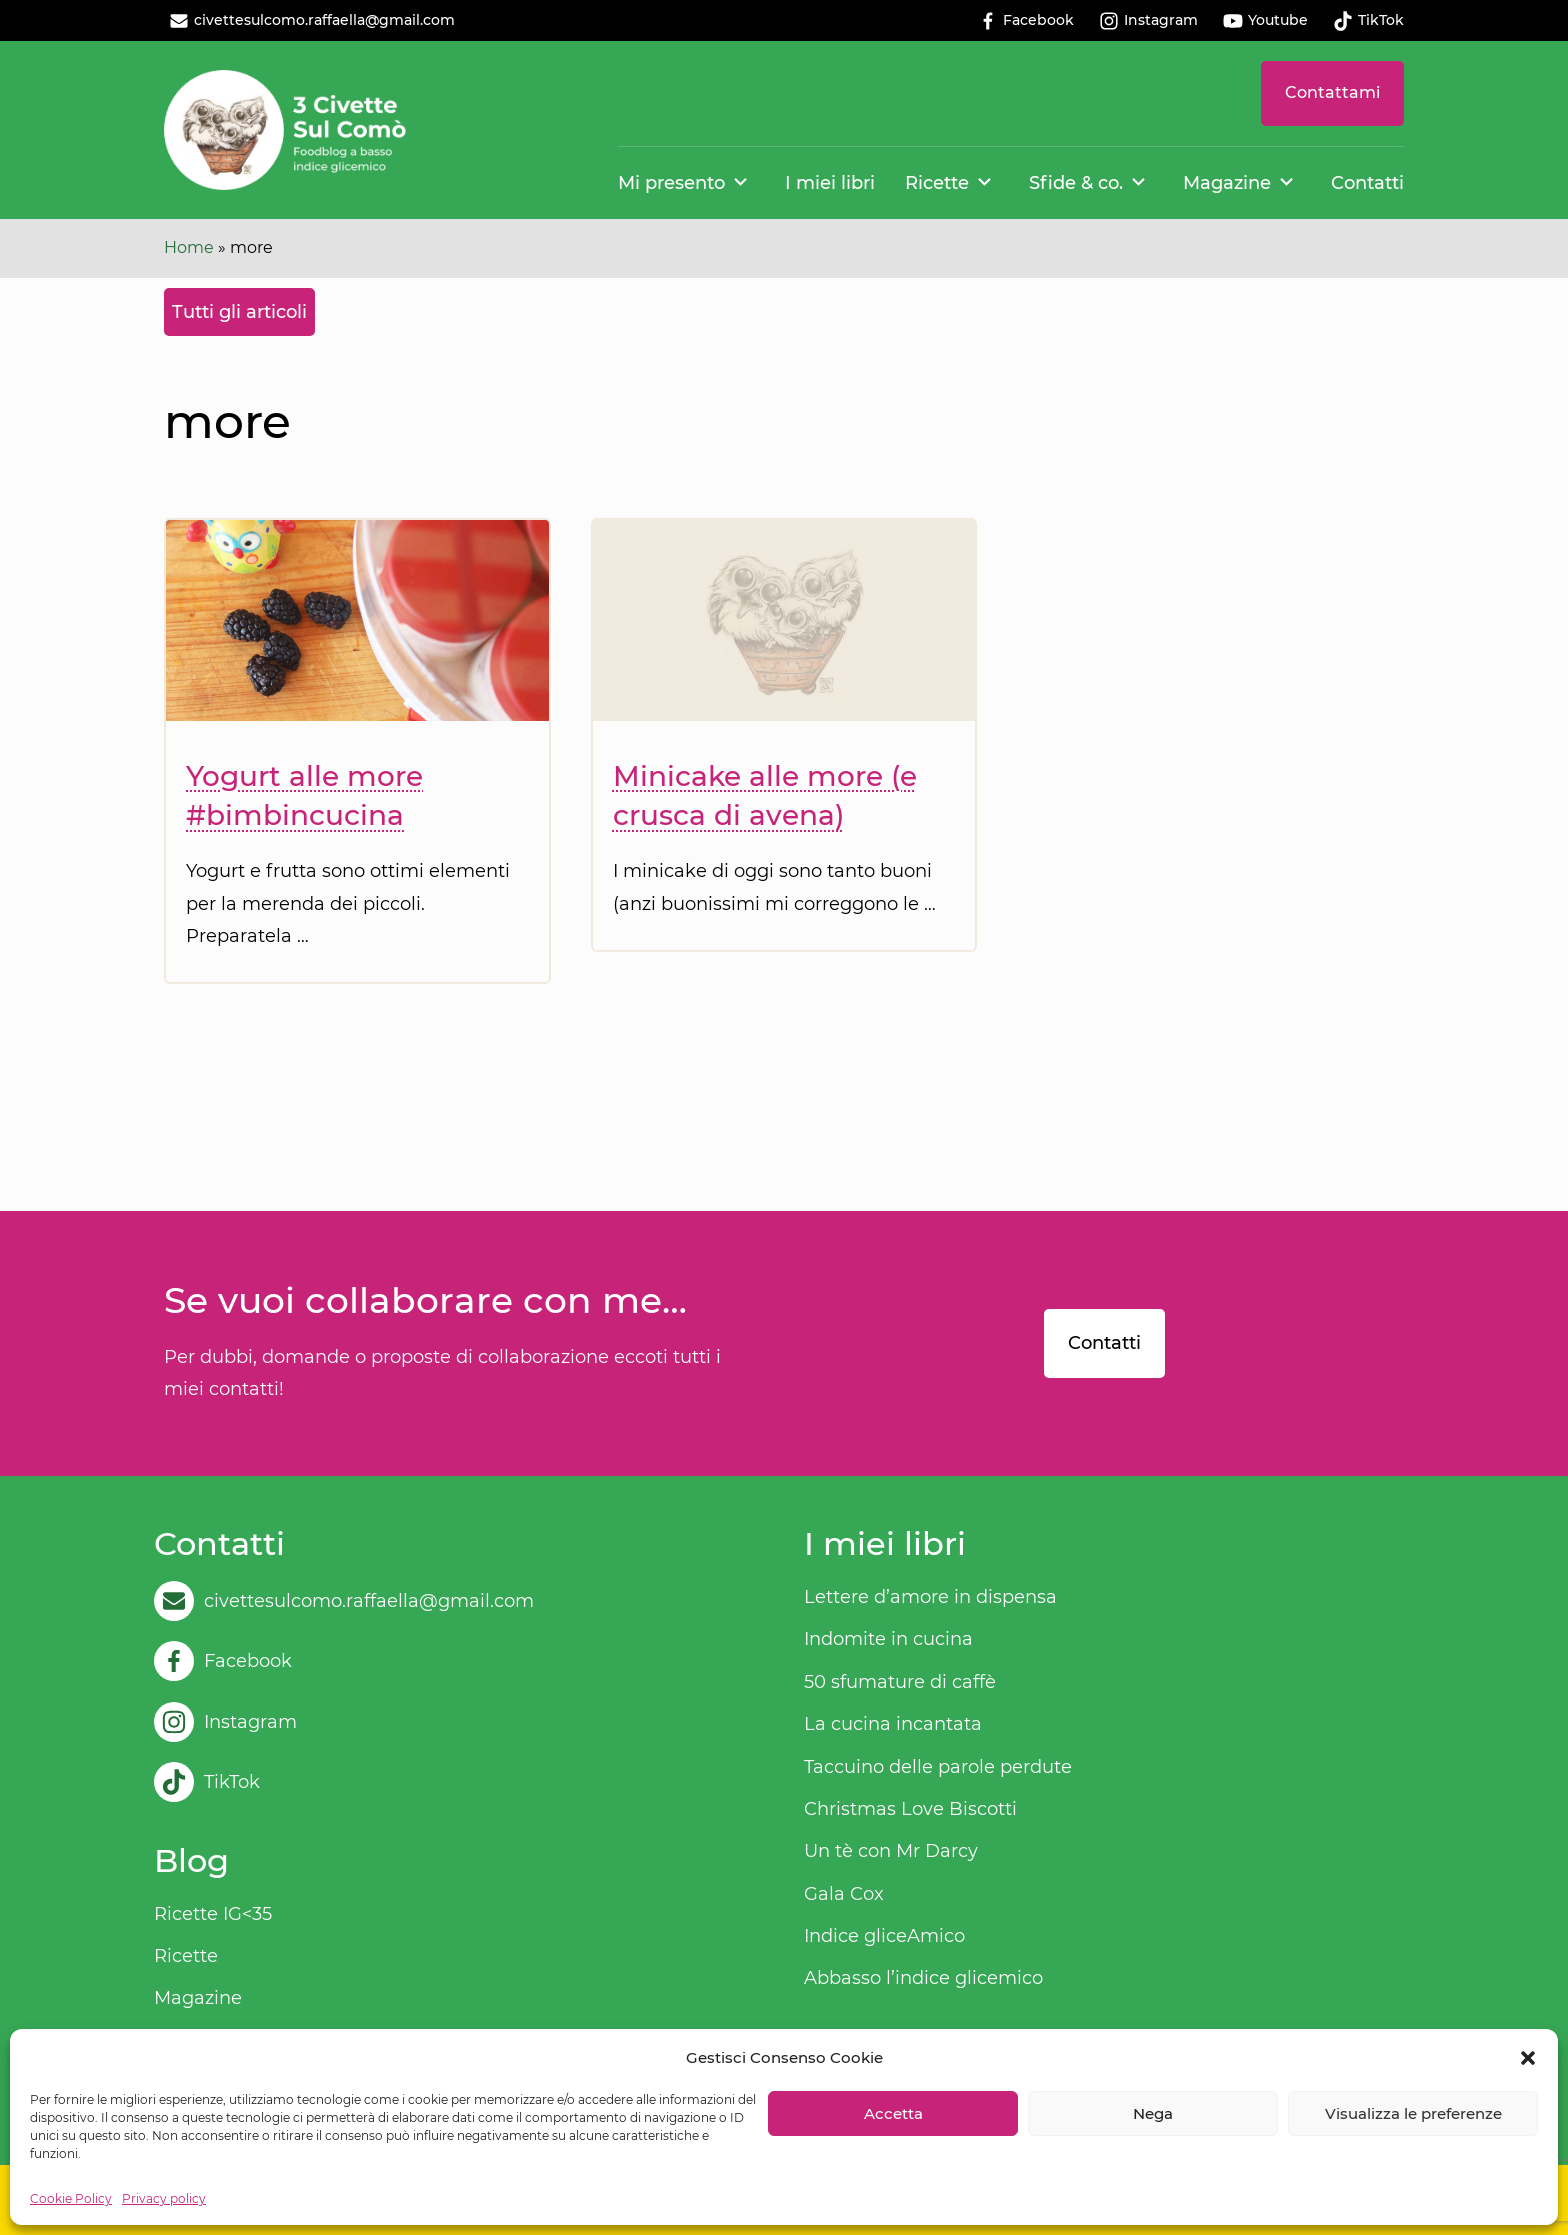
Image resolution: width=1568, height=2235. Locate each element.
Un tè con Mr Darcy (891, 1851)
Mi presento (671, 183)
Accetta (893, 2113)
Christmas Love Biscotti (910, 1809)
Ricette (937, 183)
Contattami (1332, 92)
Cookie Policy (71, 2198)
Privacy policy (164, 2198)
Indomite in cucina (888, 1639)
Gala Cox (844, 1894)
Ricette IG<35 (213, 1914)
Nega (1153, 2113)
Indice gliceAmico (884, 1936)
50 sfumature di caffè (900, 1682)
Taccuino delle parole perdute (938, 1767)
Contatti (1367, 183)
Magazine (1227, 183)
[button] (1528, 2058)
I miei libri (830, 183)
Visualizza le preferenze (1413, 2113)
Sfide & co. (1076, 183)
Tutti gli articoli (239, 312)
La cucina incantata (893, 1724)
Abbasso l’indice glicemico (923, 1978)
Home (189, 247)
